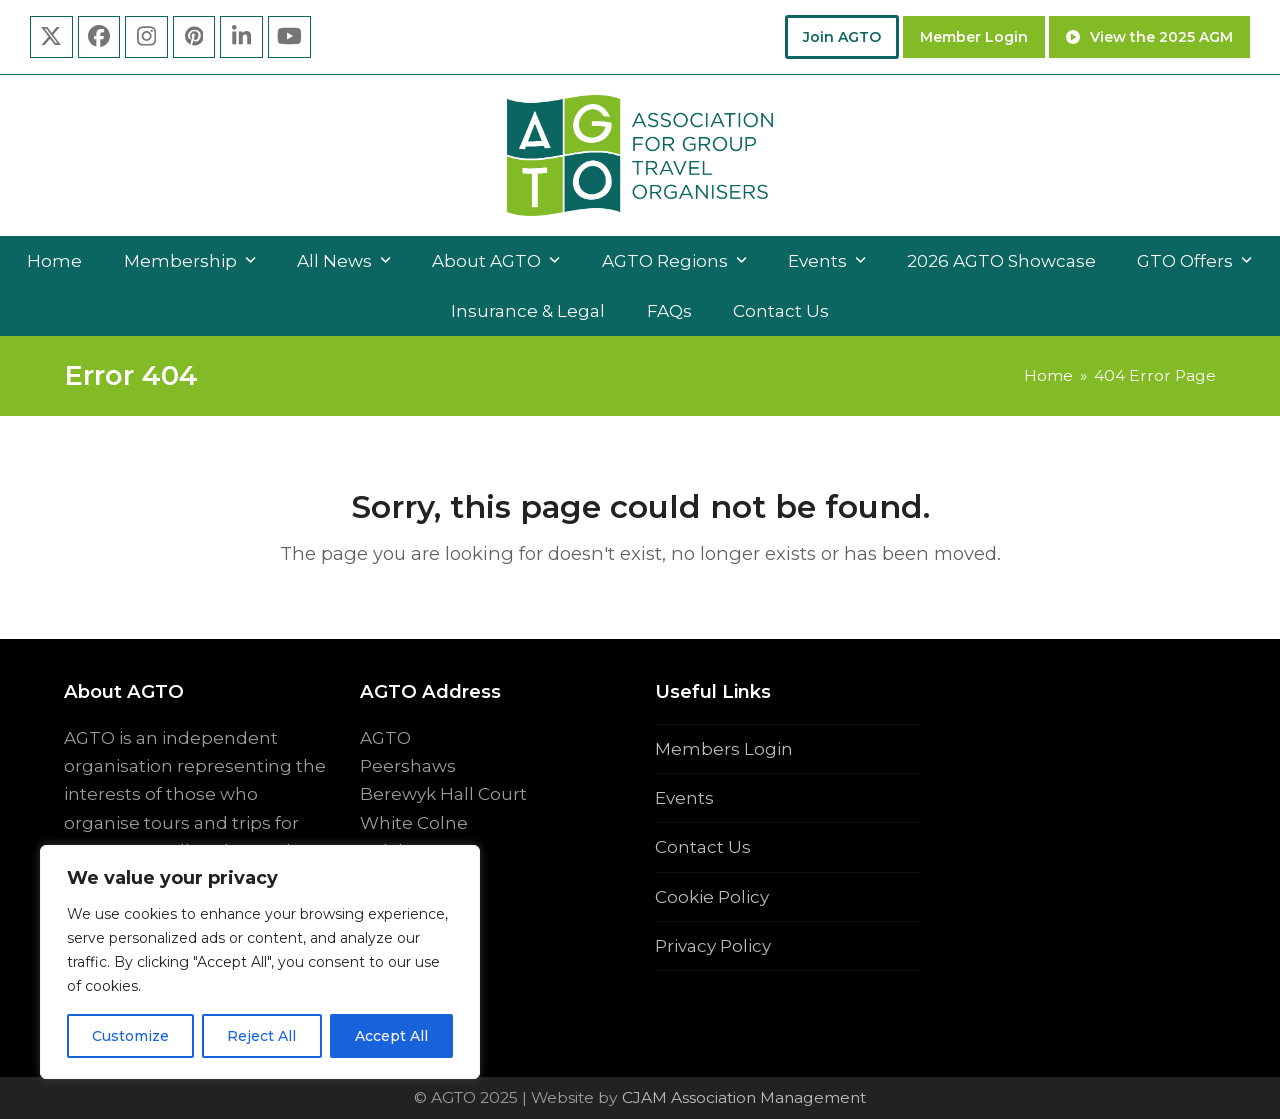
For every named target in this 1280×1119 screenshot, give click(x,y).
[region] (260, 962)
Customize (130, 1036)
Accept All (391, 1036)
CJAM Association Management (742, 1097)
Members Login (724, 749)
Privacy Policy (713, 946)
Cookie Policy (712, 897)
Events (684, 798)
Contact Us (703, 847)
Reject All (261, 1036)
